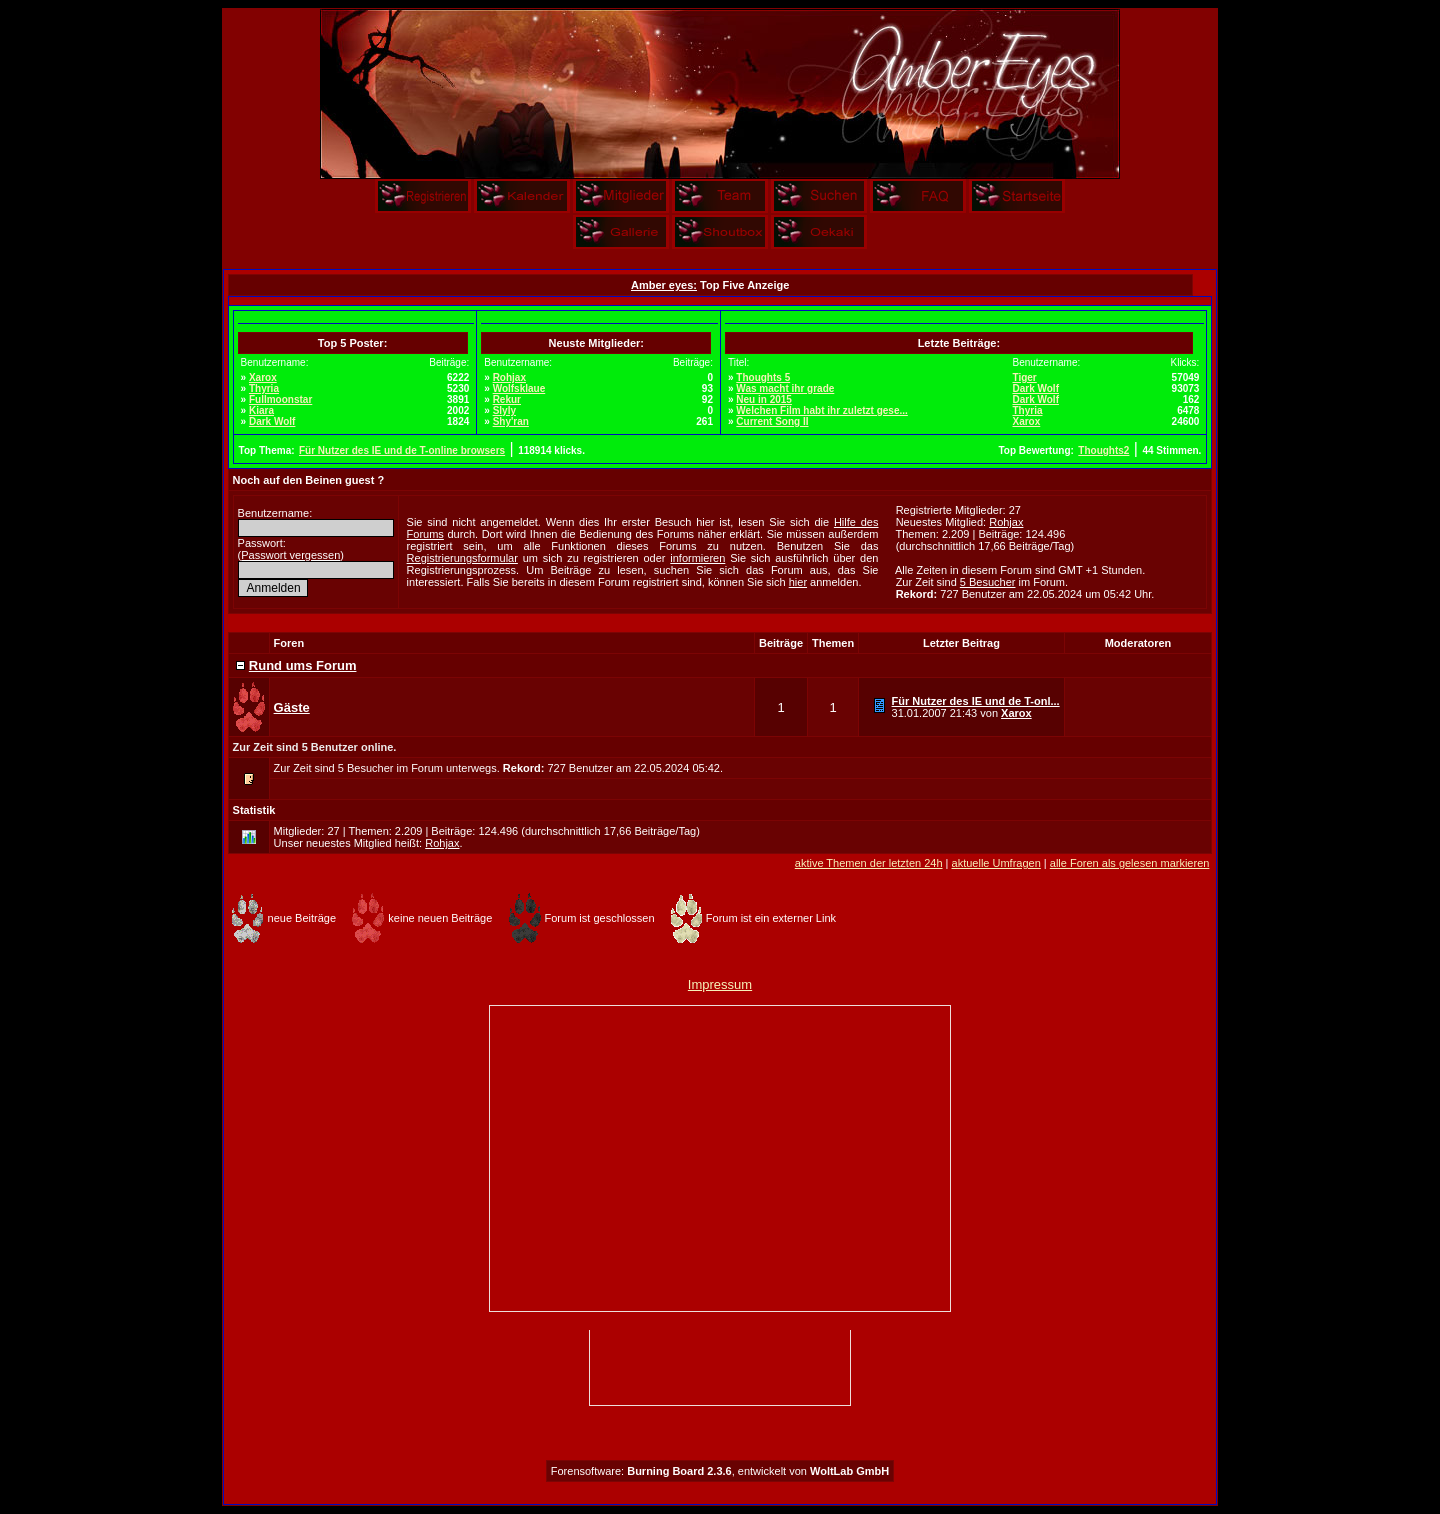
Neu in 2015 (764, 399)
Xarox (263, 377)
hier (798, 582)
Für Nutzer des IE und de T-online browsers (402, 450)
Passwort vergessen (290, 555)
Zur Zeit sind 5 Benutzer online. (315, 747)
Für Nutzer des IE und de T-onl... (976, 701)
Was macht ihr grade (785, 388)
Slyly (504, 410)
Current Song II (772, 421)
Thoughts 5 (763, 377)
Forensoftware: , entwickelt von (720, 1471)
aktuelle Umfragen (996, 863)
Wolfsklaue (519, 388)
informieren (697, 558)
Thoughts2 (1103, 450)
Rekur (507, 399)
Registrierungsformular (462, 558)
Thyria (264, 388)
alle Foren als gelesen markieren (1130, 863)
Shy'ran (511, 421)
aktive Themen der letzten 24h (869, 863)
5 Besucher (988, 582)
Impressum (720, 984)
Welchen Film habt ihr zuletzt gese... (822, 410)
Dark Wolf (272, 421)
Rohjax (509, 377)
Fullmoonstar (280, 399)
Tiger (1024, 377)
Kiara (261, 410)
